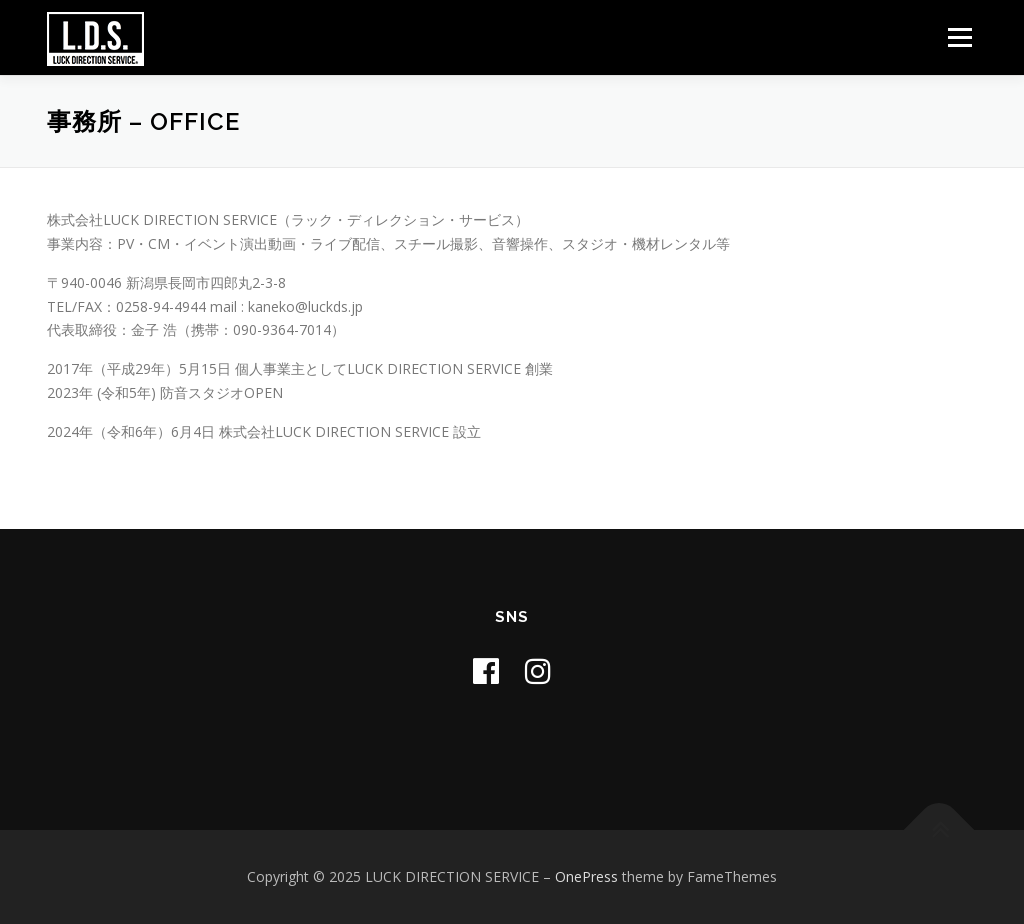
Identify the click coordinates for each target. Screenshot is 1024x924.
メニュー (959, 37)
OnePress (586, 876)
